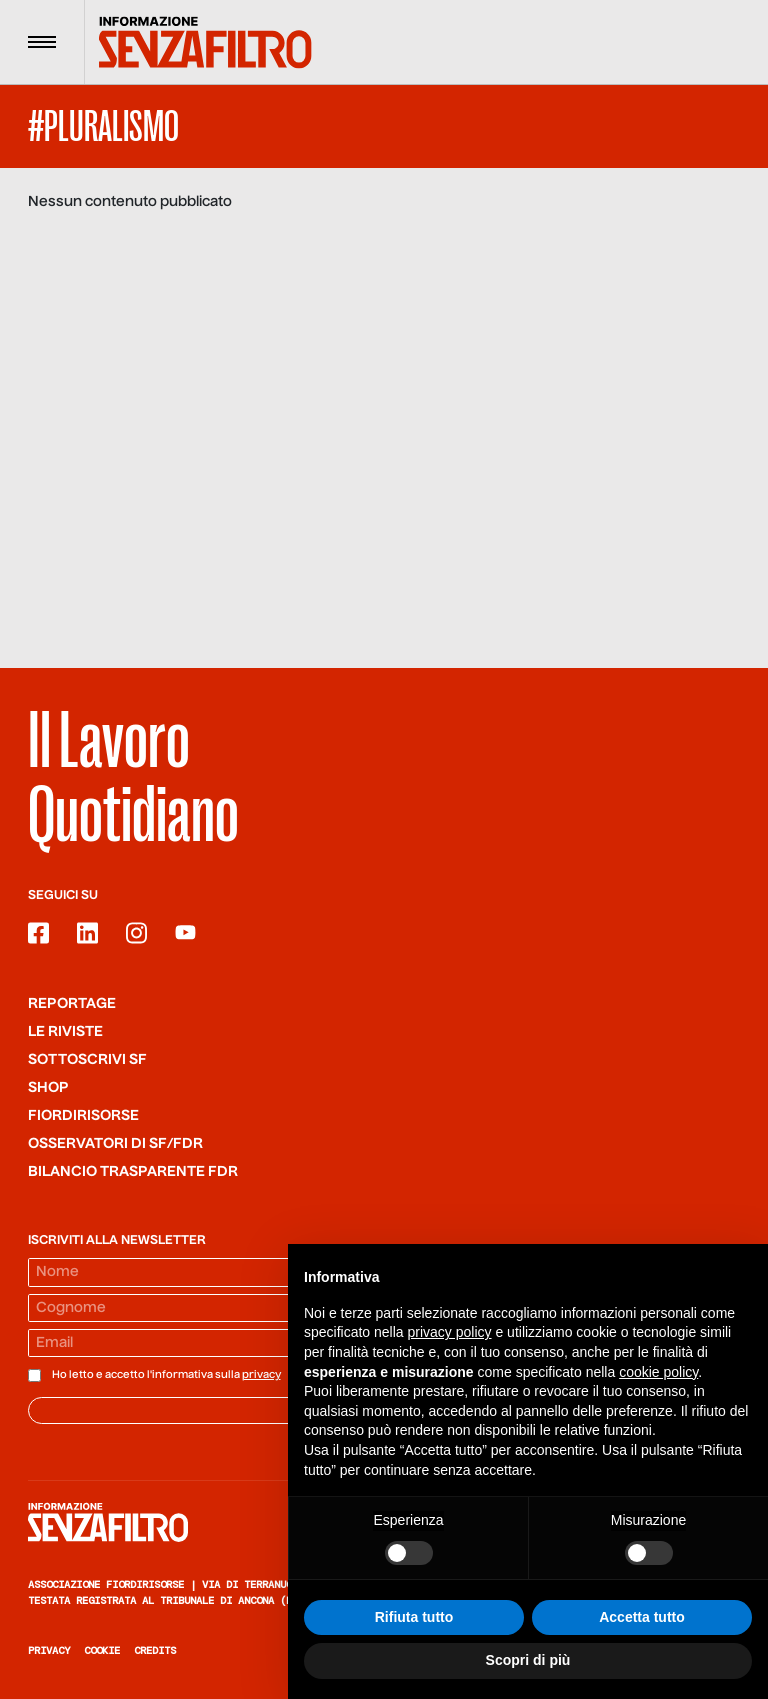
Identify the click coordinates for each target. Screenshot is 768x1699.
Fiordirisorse (83, 1116)
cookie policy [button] (658, 1372)
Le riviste (65, 1032)
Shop (48, 1088)
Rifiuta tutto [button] (414, 1617)
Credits (155, 1650)
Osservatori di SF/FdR (115, 1144)
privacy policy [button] (450, 1333)
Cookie (102, 1650)
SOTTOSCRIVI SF (87, 1060)
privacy (261, 1375)
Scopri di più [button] (528, 1661)
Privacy (49, 1650)
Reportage (72, 1004)
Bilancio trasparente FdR (133, 1172)
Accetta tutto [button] (642, 1617)
